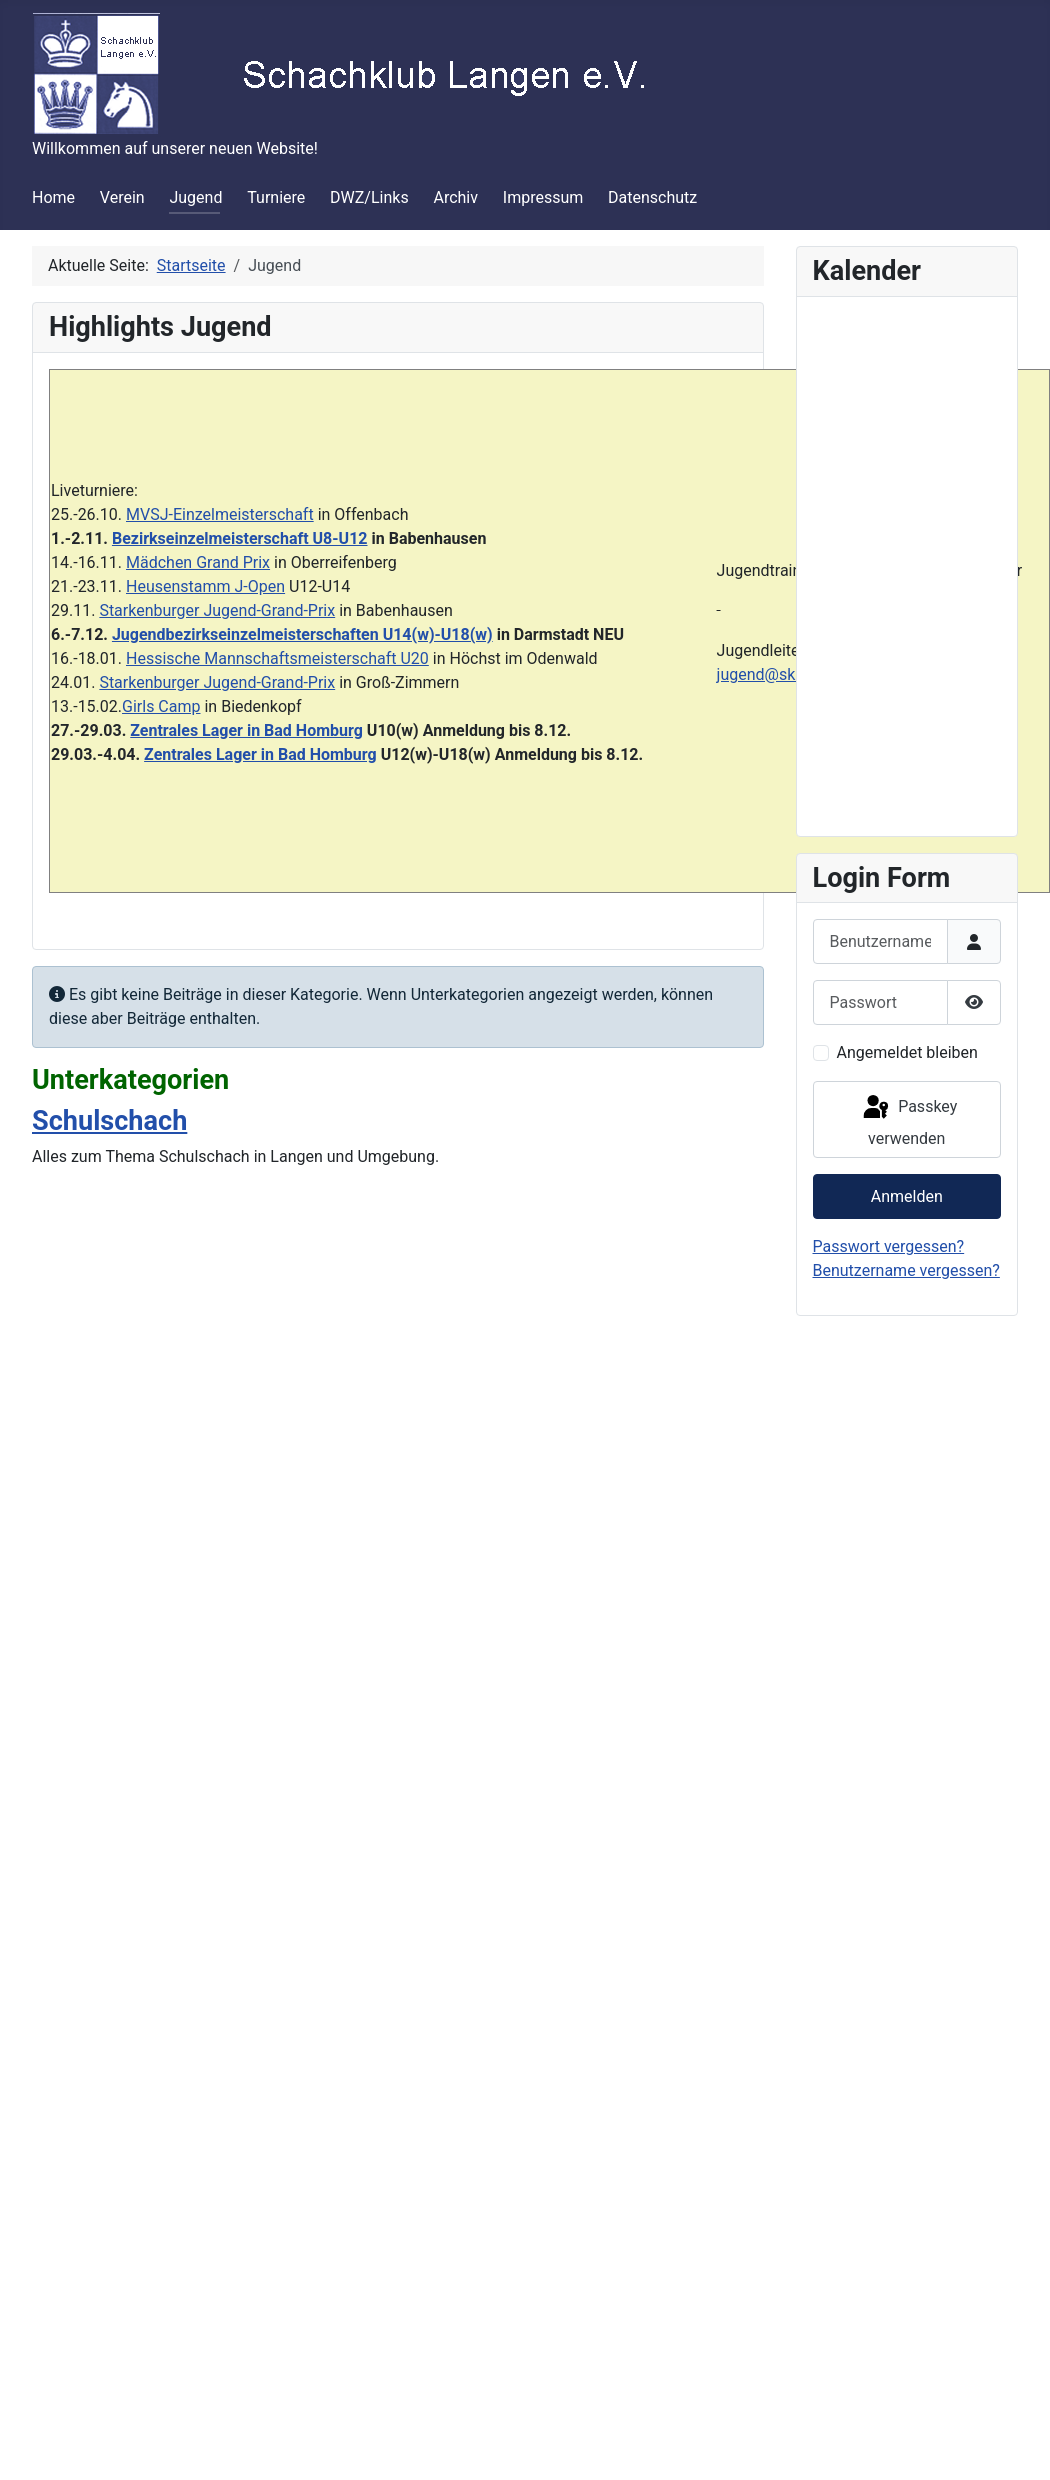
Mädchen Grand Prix (198, 562)
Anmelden (907, 1196)
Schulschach (109, 1121)
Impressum (543, 197)
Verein (122, 197)
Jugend (195, 197)
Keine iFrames (907, 563)
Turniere (276, 197)
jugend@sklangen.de (791, 674)
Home (53, 197)
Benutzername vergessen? (906, 1270)
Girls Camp (161, 706)
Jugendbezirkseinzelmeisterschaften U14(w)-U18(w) (302, 634)
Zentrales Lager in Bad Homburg (246, 730)
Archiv (455, 197)
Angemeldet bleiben (907, 1052)
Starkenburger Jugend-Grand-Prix (217, 610)
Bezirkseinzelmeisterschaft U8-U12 (240, 538)
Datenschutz (652, 197)
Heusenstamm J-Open (205, 586)
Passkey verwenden (908, 1120)
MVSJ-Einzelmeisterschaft (220, 514)
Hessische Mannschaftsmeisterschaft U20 (277, 658)
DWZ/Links (369, 197)
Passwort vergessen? (889, 1246)
